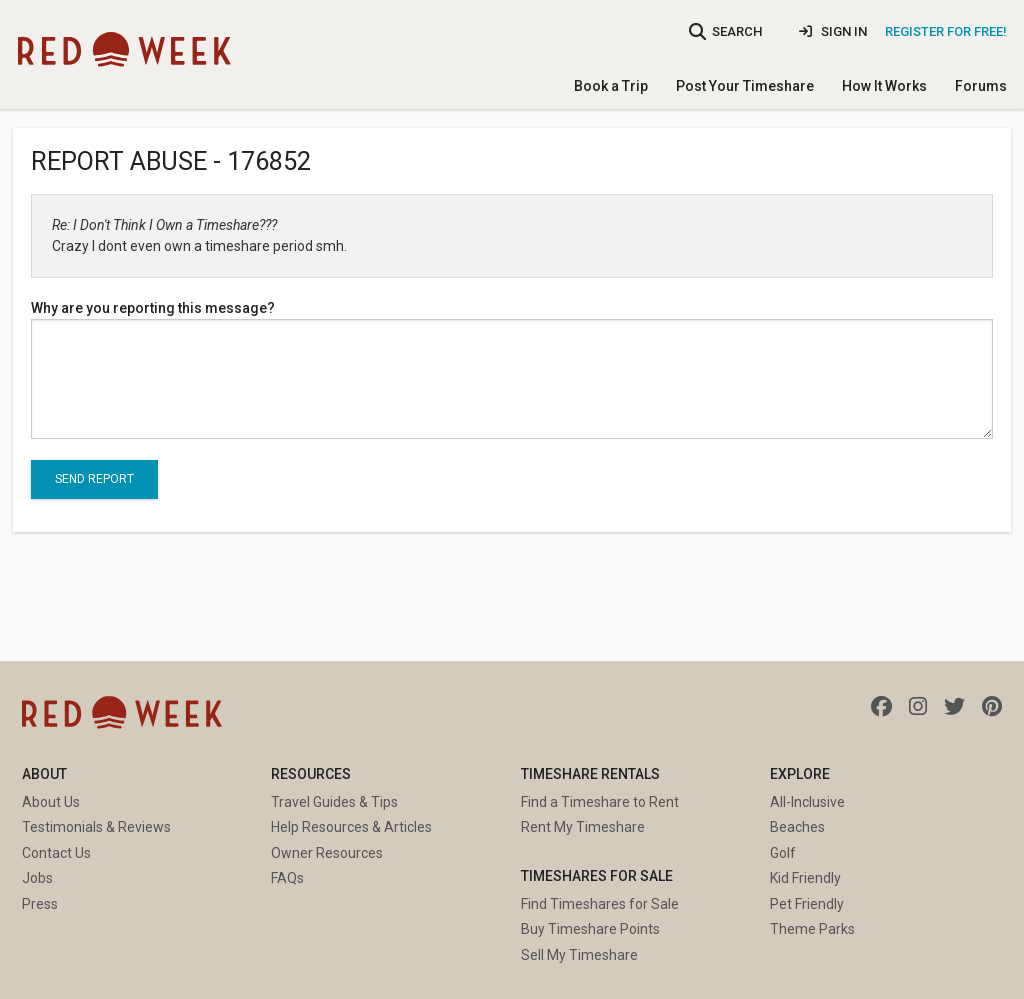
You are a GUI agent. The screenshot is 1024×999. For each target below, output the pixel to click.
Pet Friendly (807, 904)
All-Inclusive (807, 802)
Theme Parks (812, 929)
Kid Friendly (805, 878)
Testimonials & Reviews (96, 827)
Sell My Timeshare (579, 955)
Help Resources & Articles (351, 827)
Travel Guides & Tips (334, 802)
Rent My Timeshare (583, 827)
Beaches (797, 827)
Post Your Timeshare (745, 86)
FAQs (287, 878)
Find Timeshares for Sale (600, 904)
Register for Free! (946, 31)
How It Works (884, 86)
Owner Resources (327, 853)
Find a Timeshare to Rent (600, 802)
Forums (981, 86)
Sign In (833, 31)
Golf (783, 853)
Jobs (37, 878)
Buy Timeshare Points (590, 929)
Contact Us (56, 853)
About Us (51, 802)
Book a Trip (611, 86)
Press (40, 904)
